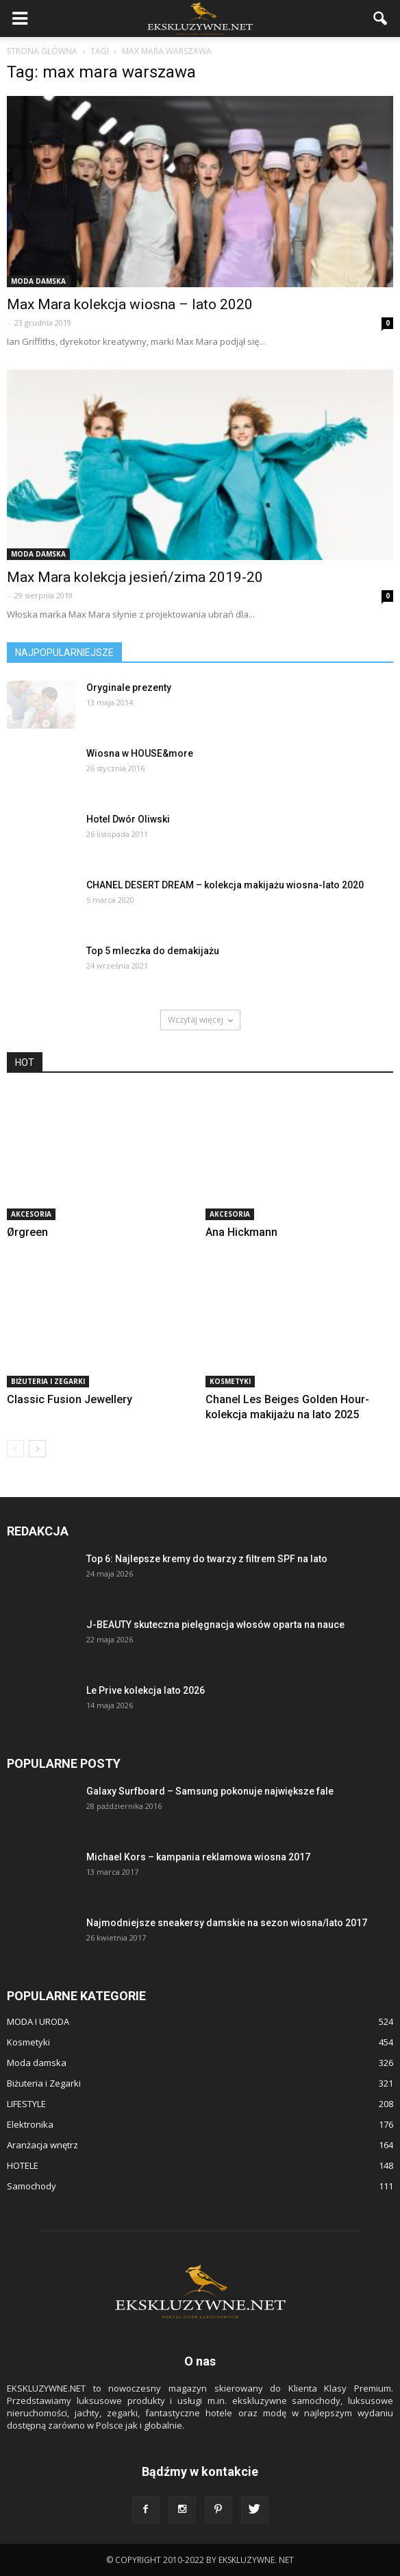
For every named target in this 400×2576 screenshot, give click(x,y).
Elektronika (30, 2124)
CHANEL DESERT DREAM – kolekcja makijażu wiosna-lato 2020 (225, 884)
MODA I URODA (38, 2021)
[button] (381, 18)
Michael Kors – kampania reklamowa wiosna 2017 (198, 1856)
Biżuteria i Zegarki (48, 1381)
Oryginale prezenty (128, 687)
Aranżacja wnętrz (42, 2145)
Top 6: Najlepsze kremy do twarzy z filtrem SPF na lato (206, 1558)
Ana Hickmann (241, 1232)
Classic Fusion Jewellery (69, 1399)
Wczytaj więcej (200, 1019)
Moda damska (38, 281)
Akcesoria (31, 1214)
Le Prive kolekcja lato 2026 (145, 1690)
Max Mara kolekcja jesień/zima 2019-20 (135, 577)
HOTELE (22, 2165)
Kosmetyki (230, 1381)
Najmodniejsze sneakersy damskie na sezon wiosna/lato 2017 (226, 1922)
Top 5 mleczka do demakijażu (152, 950)
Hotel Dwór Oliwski (128, 819)
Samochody (31, 2186)
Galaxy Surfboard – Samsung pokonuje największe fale (210, 1791)
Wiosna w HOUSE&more (139, 753)
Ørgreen (27, 1232)
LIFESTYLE (26, 2104)
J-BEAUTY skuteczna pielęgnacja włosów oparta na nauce (215, 1624)
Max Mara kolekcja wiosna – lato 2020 (130, 304)
